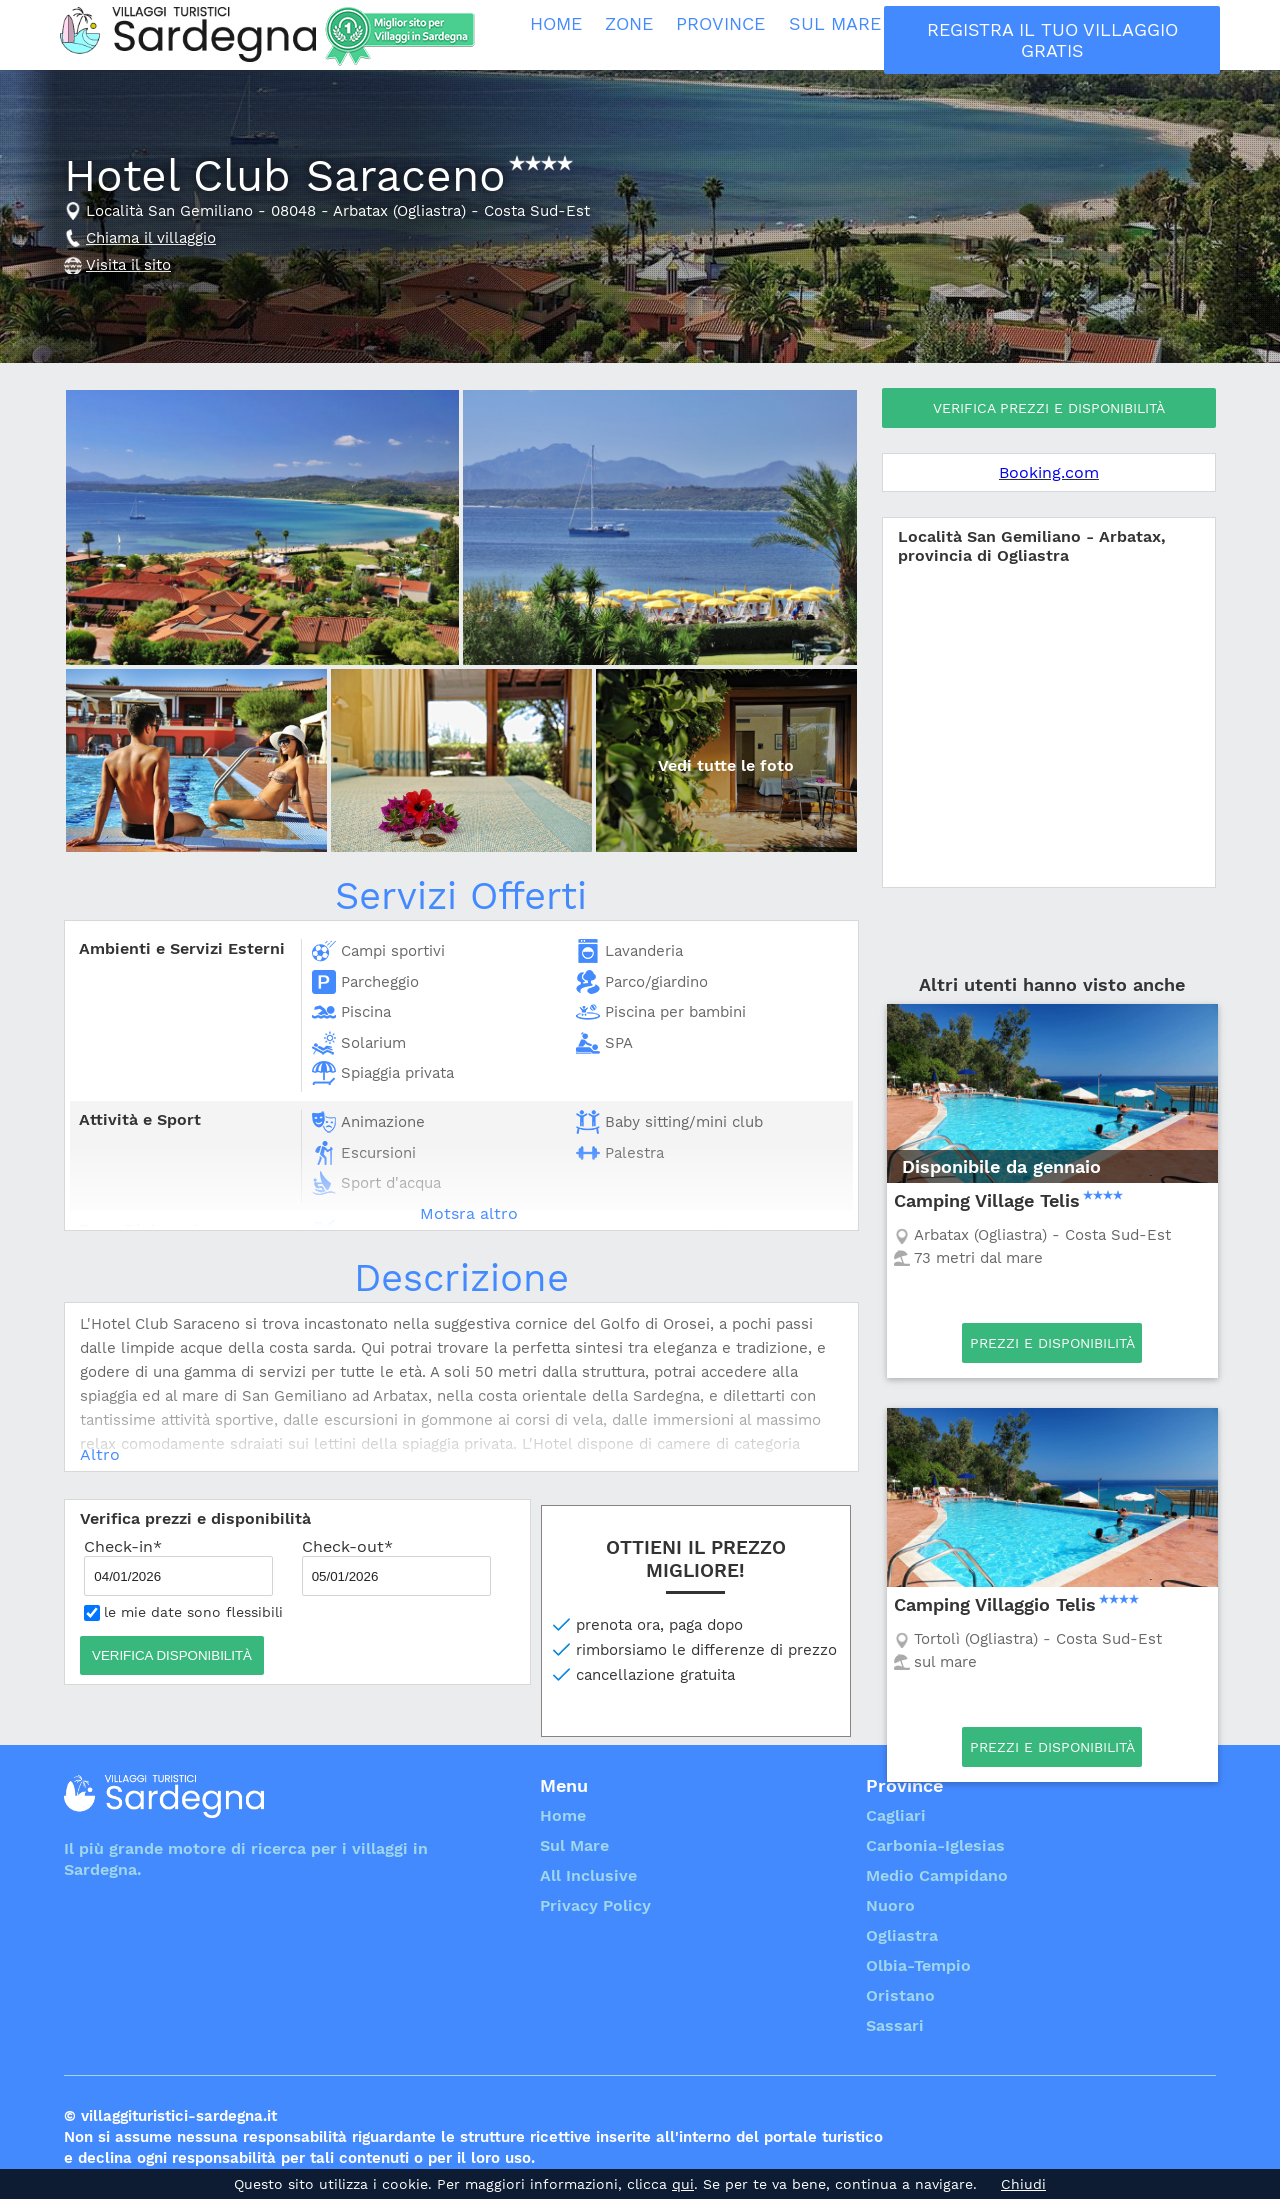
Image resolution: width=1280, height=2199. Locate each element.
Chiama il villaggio (151, 238)
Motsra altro (469, 1213)
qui (683, 2184)
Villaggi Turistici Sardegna (188, 34)
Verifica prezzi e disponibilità (1049, 408)
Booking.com (1049, 472)
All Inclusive (978, 35)
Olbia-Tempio (918, 1965)
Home (562, 35)
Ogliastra (902, 1935)
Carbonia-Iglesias (935, 1845)
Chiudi (1023, 2184)
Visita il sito (128, 265)
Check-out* (396, 1566)
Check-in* (178, 1566)
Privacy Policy (595, 1905)
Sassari (895, 2025)
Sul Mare (850, 35)
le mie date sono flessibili (183, 1612)
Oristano (900, 1995)
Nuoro (890, 1905)
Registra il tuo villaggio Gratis (1136, 35)
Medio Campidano (937, 1875)
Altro (100, 1454)
